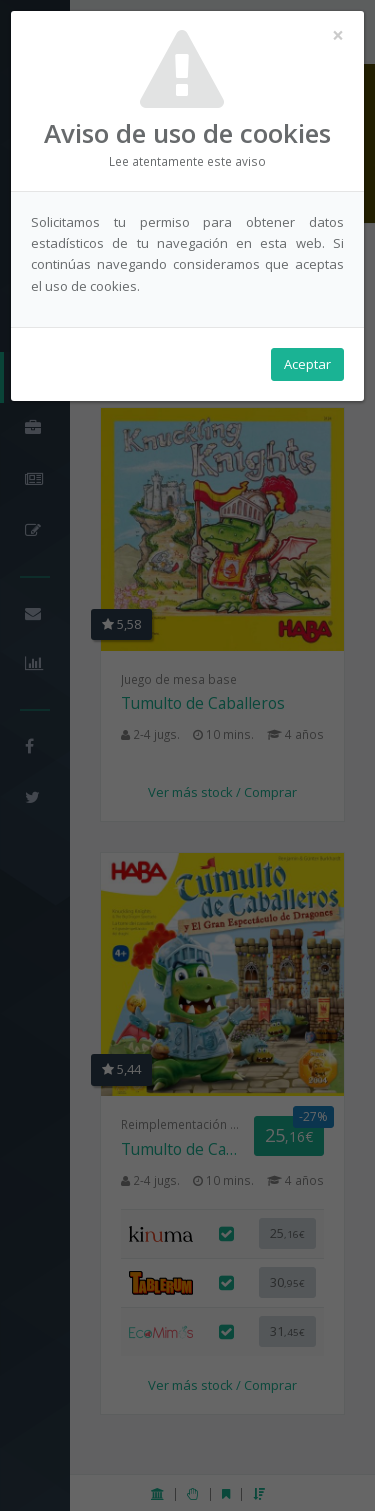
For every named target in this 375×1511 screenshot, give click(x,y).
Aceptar (307, 364)
